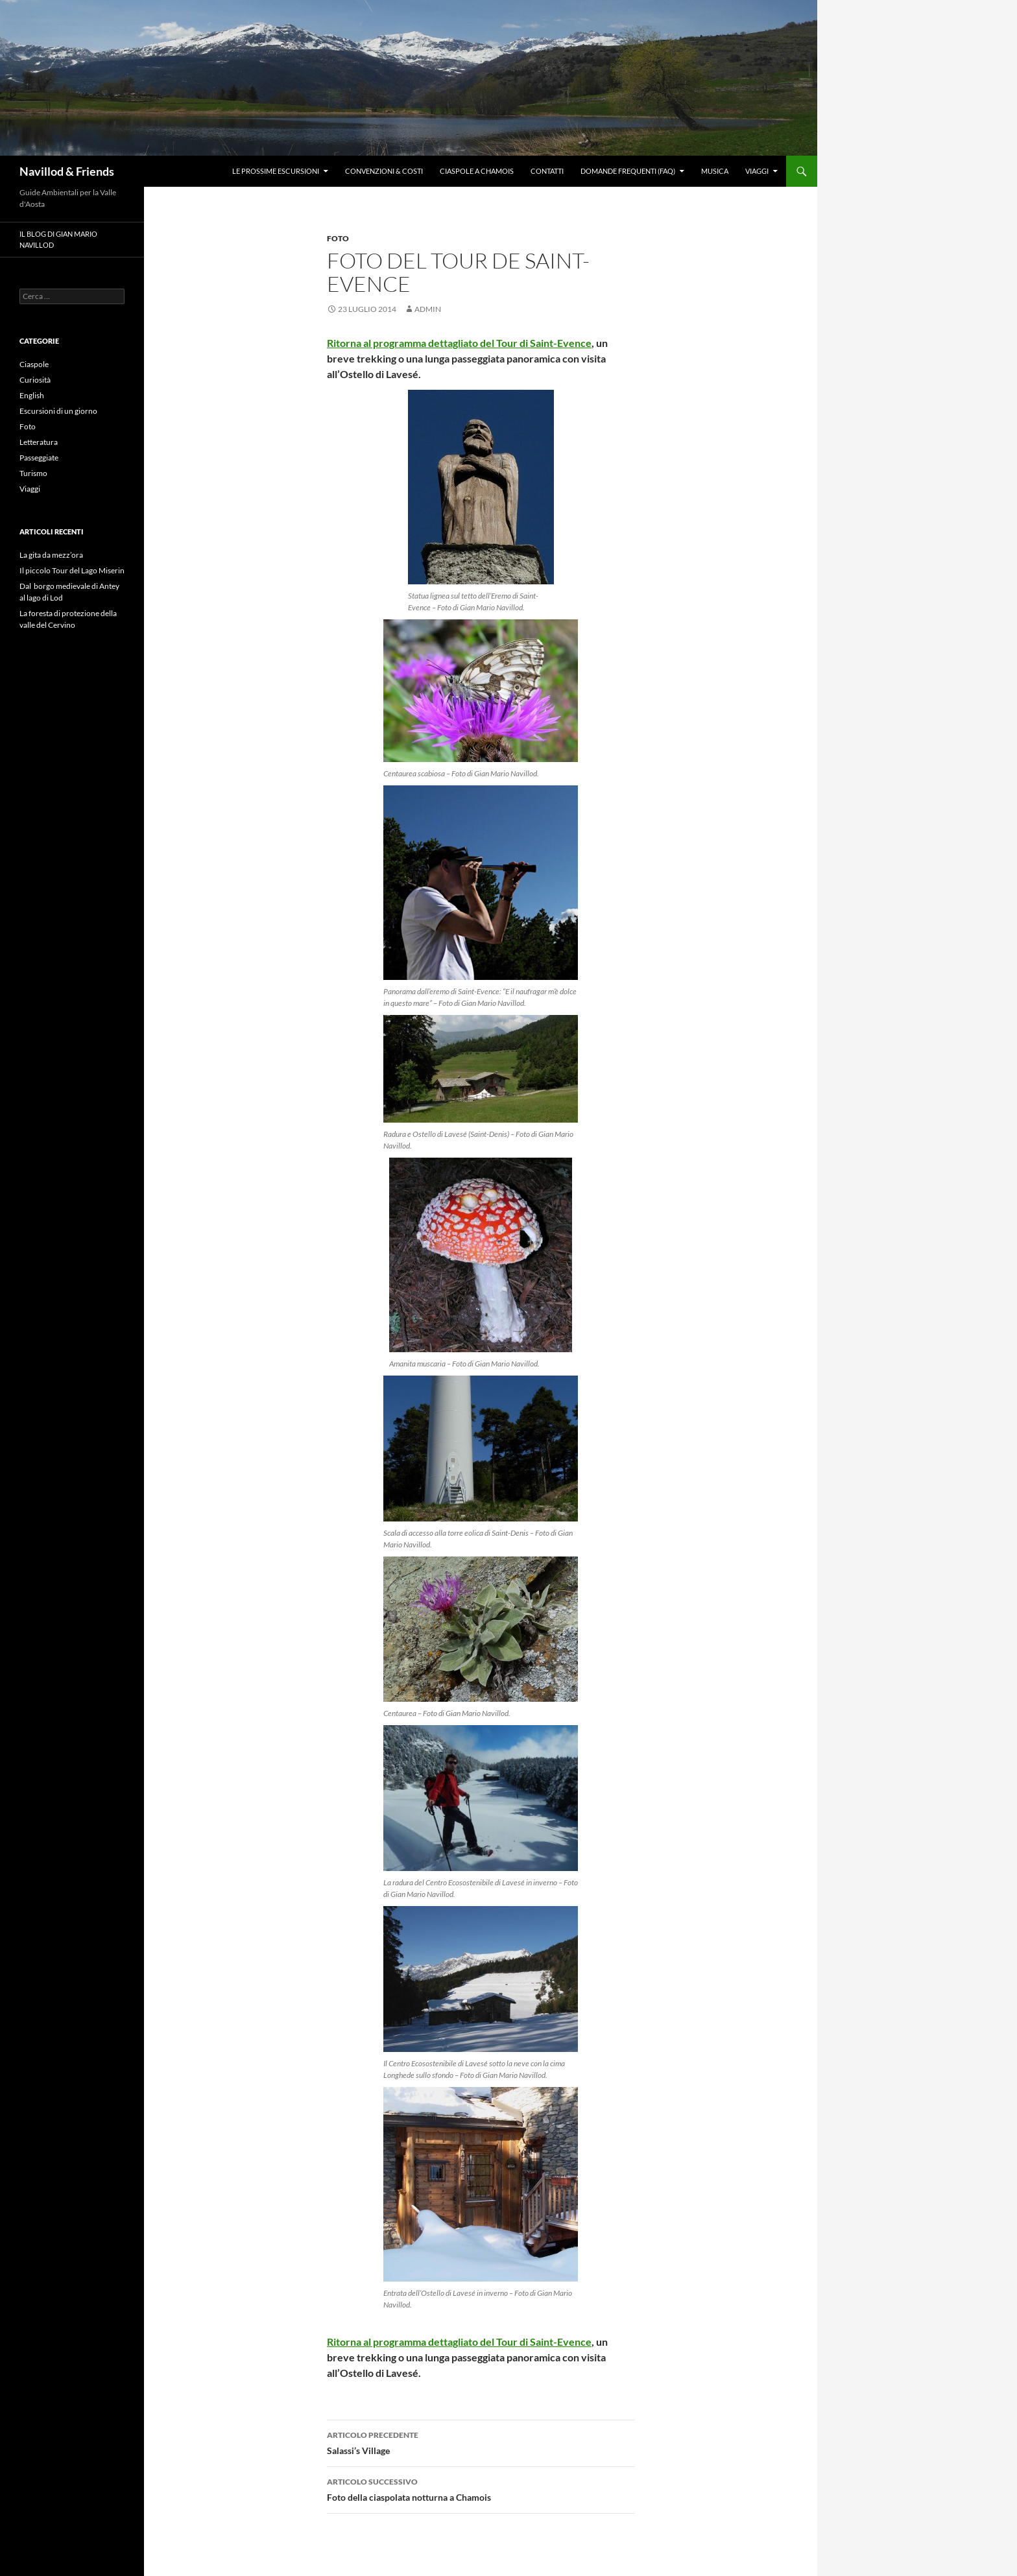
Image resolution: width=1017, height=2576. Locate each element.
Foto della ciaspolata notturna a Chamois (480, 2488)
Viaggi (757, 171)
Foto (338, 238)
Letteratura (38, 442)
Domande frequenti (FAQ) (627, 171)
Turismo (33, 473)
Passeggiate (38, 457)
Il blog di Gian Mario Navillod (58, 239)
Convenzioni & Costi (384, 171)
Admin (427, 309)
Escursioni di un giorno (58, 411)
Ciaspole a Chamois (477, 171)
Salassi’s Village (480, 2441)
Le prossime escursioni (275, 171)
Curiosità (35, 380)
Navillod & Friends (66, 171)
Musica (714, 171)
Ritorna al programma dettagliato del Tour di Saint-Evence (459, 343)
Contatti (547, 171)
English (31, 395)
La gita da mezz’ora (51, 555)
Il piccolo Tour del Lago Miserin (72, 570)
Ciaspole (34, 364)
